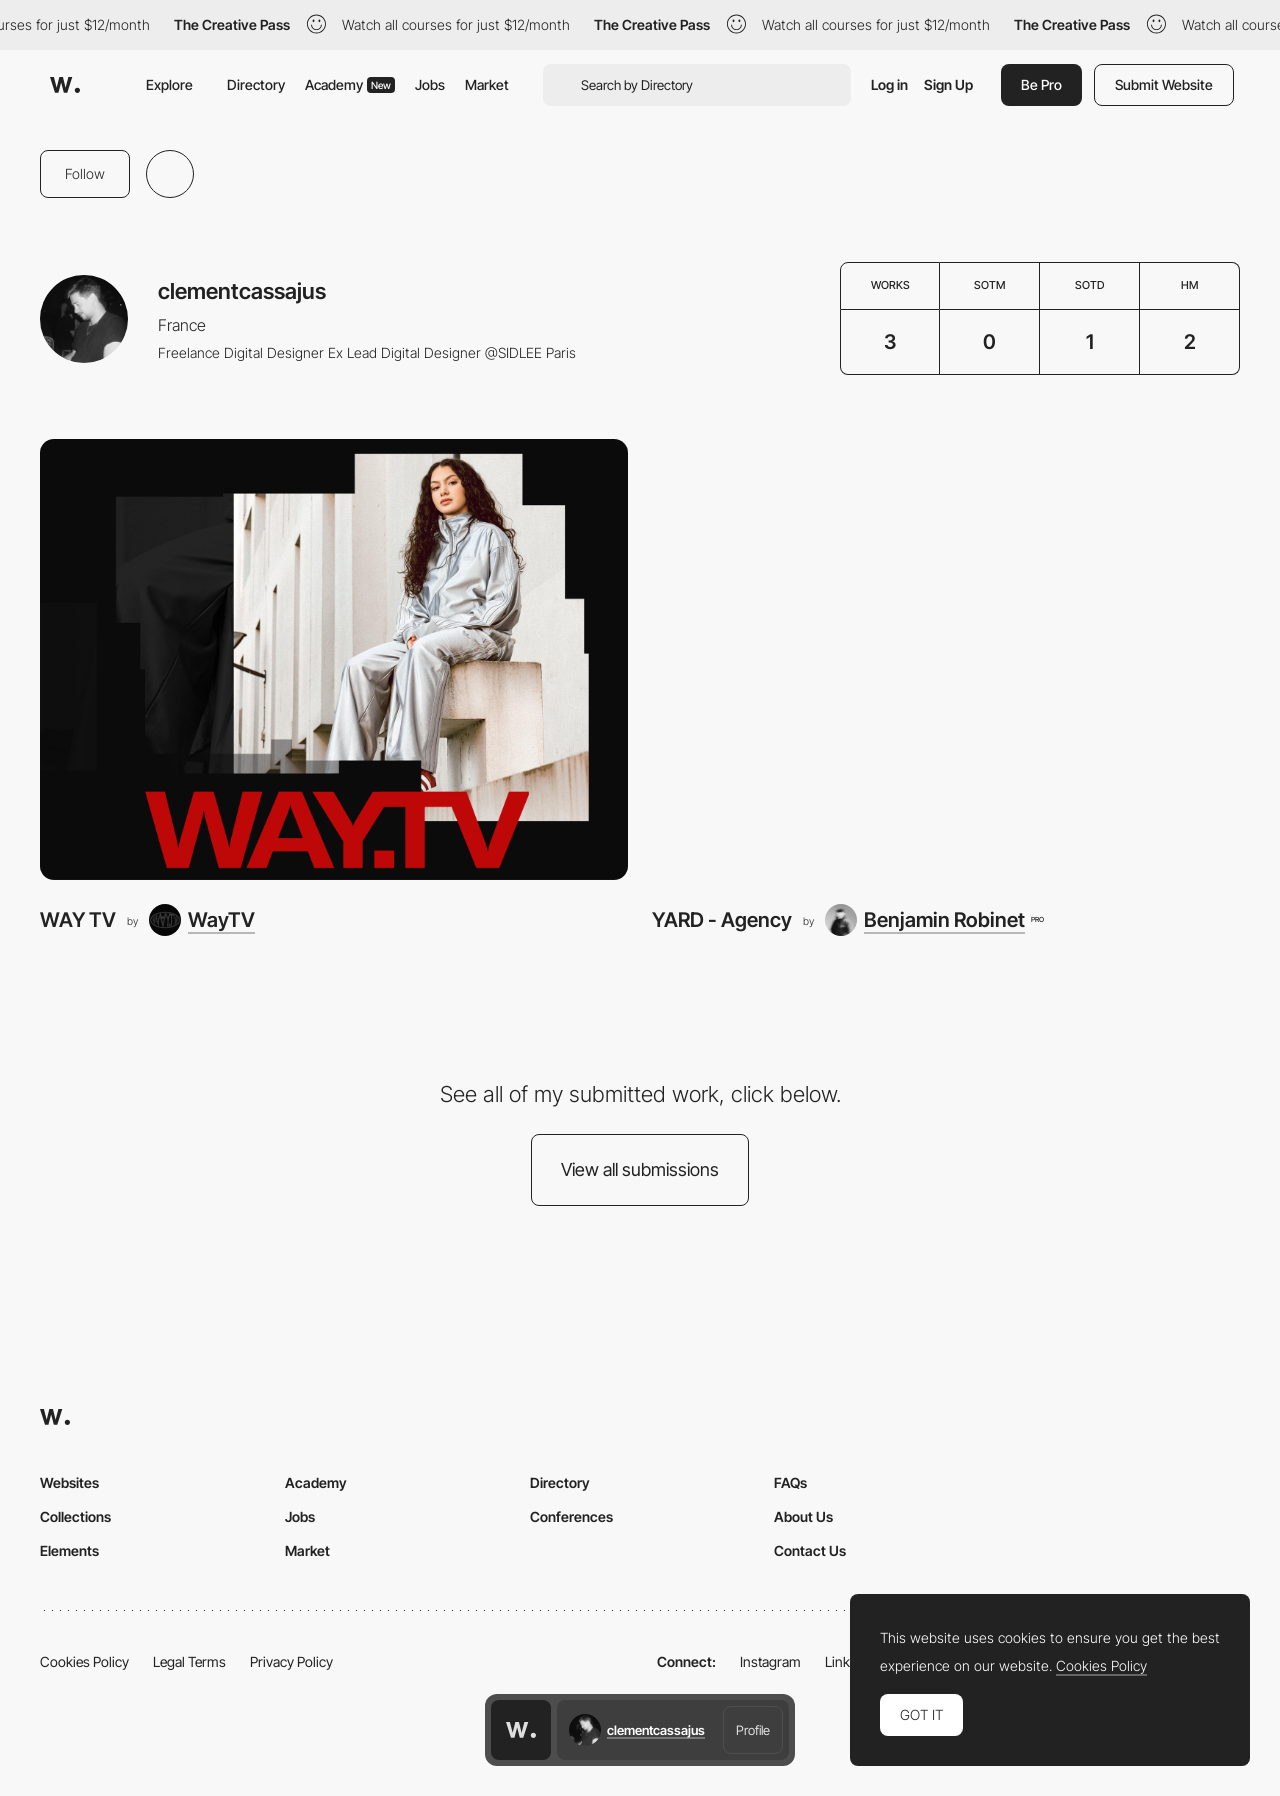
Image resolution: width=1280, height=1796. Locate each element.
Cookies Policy (84, 1661)
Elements (69, 1550)
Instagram (770, 1661)
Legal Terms (189, 1661)
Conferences (571, 1516)
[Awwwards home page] (521, 1730)
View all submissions (640, 1169)
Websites (69, 1482)
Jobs (430, 84)
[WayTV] (202, 920)
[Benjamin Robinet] (934, 920)
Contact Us (810, 1550)
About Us (803, 1516)
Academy (350, 84)
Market (487, 84)
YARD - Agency (722, 919)
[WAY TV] (334, 659)
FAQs (790, 1482)
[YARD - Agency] (946, 659)
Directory (256, 84)
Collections (75, 1516)
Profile (753, 1730)
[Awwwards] (65, 85)
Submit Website (1164, 84)
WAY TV (78, 919)
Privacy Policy (291, 1661)
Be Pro (1041, 84)
